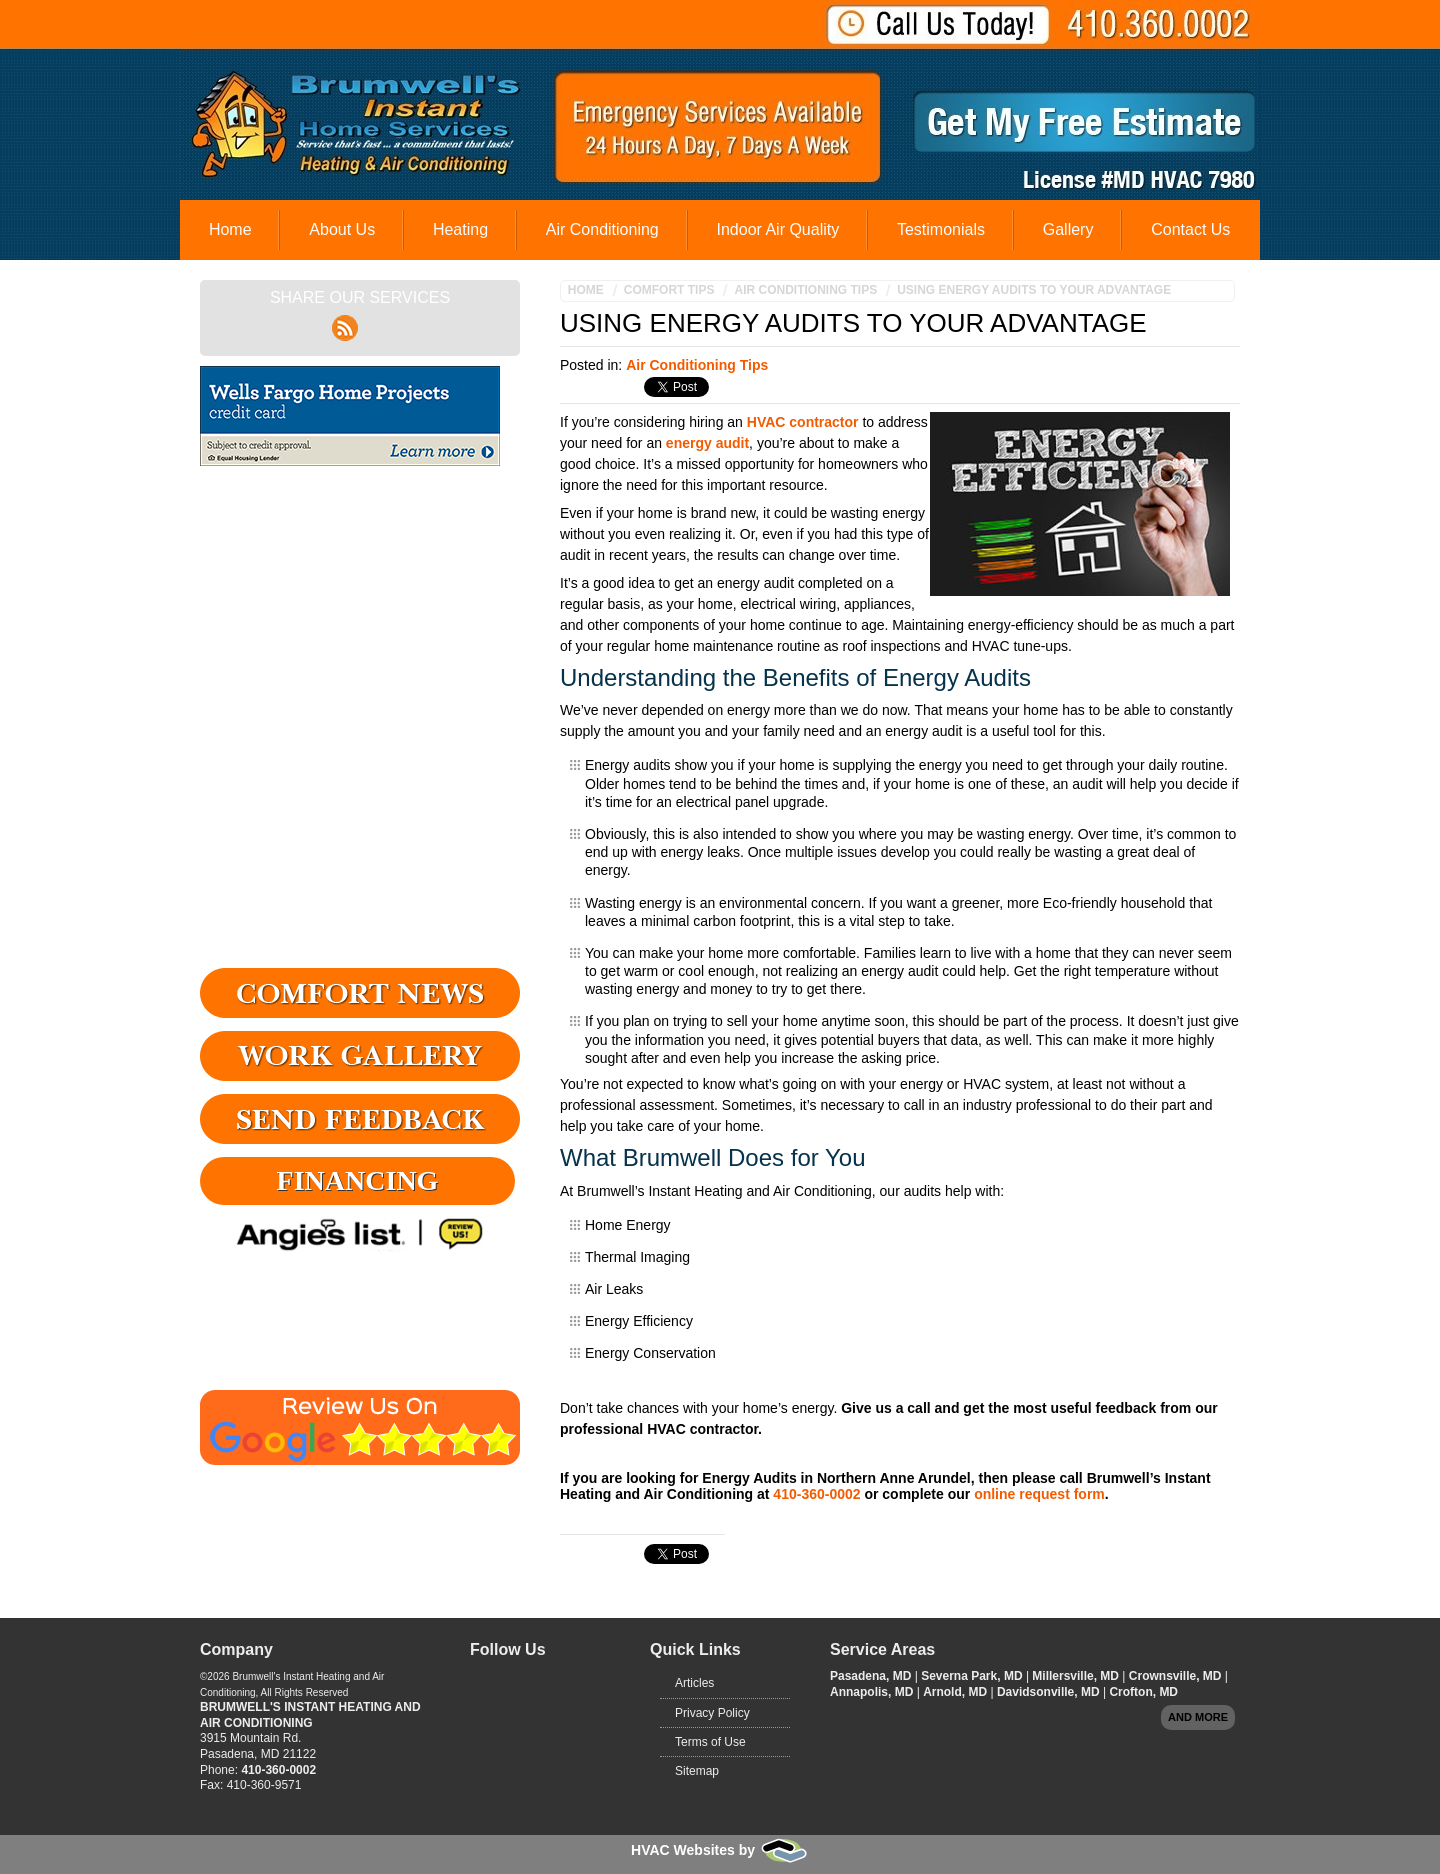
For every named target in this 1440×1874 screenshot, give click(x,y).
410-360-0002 (816, 1494)
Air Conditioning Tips (805, 290)
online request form (1039, 1494)
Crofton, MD (1143, 1692)
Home (230, 229)
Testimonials (941, 229)
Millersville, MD (1077, 1676)
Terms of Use (710, 1742)
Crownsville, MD (1177, 1676)
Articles (694, 1683)
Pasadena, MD (872, 1676)
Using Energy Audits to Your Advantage (1034, 290)
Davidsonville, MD (1050, 1692)
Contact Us (1190, 229)
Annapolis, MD (873, 1692)
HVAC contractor (803, 422)
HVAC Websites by (720, 1850)
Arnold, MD (956, 1692)
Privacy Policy (712, 1713)
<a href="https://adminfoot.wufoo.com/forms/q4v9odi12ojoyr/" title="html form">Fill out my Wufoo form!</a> (360, 721)
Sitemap (697, 1771)
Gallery (1068, 229)
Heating (460, 229)
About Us (342, 229)
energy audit (707, 443)
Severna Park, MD (973, 1676)
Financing (358, 1180)
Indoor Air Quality (777, 229)
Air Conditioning (602, 229)
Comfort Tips (669, 290)
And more (1198, 1717)
